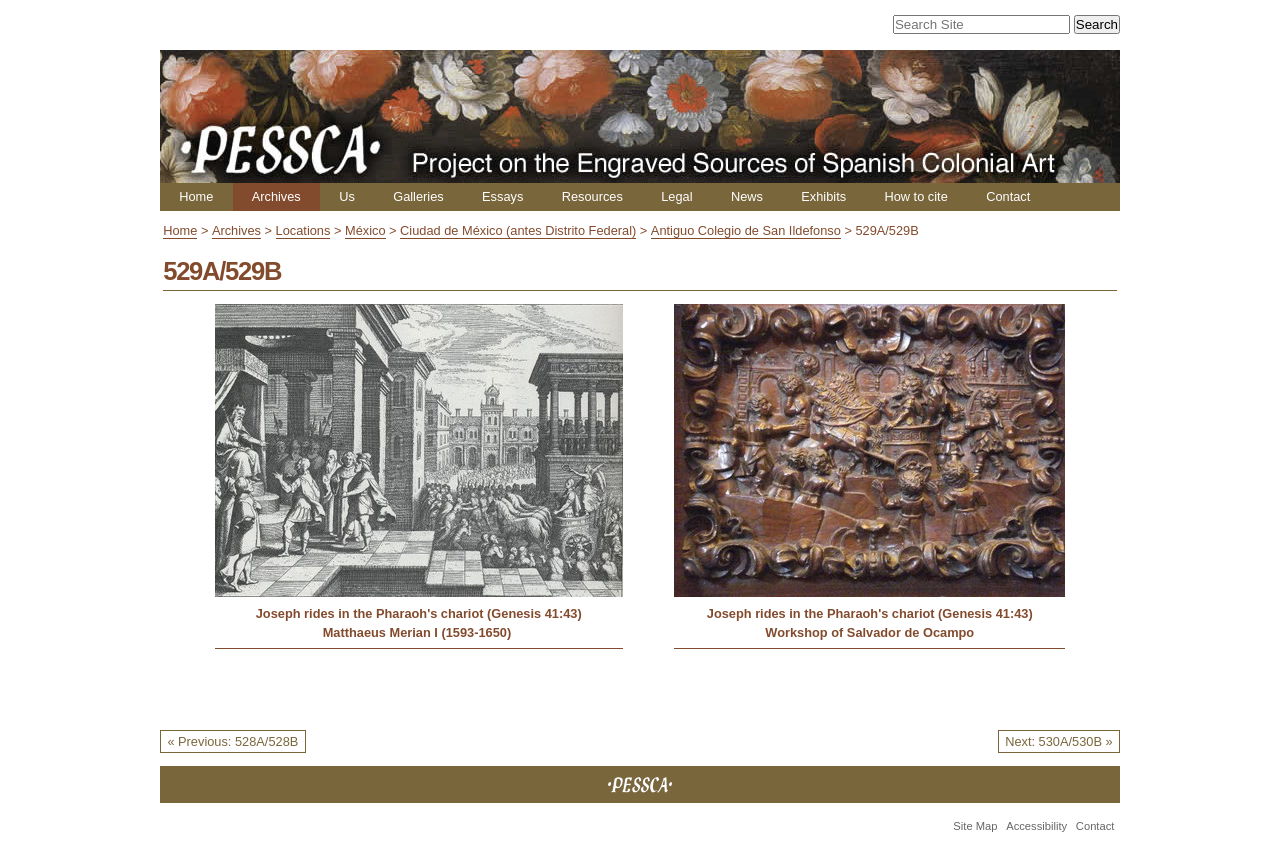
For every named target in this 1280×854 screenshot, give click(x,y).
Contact (1008, 196)
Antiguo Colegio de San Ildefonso (746, 230)
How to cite (915, 196)
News (747, 196)
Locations (303, 230)
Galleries (418, 196)
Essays (502, 196)
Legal (676, 196)
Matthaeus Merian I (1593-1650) (419, 632)
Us (347, 196)
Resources (592, 196)
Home (196, 196)
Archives (276, 196)
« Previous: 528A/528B (232, 741)
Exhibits (823, 196)
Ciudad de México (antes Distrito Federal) (518, 230)
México (365, 230)
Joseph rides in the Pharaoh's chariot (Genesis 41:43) (419, 613)
